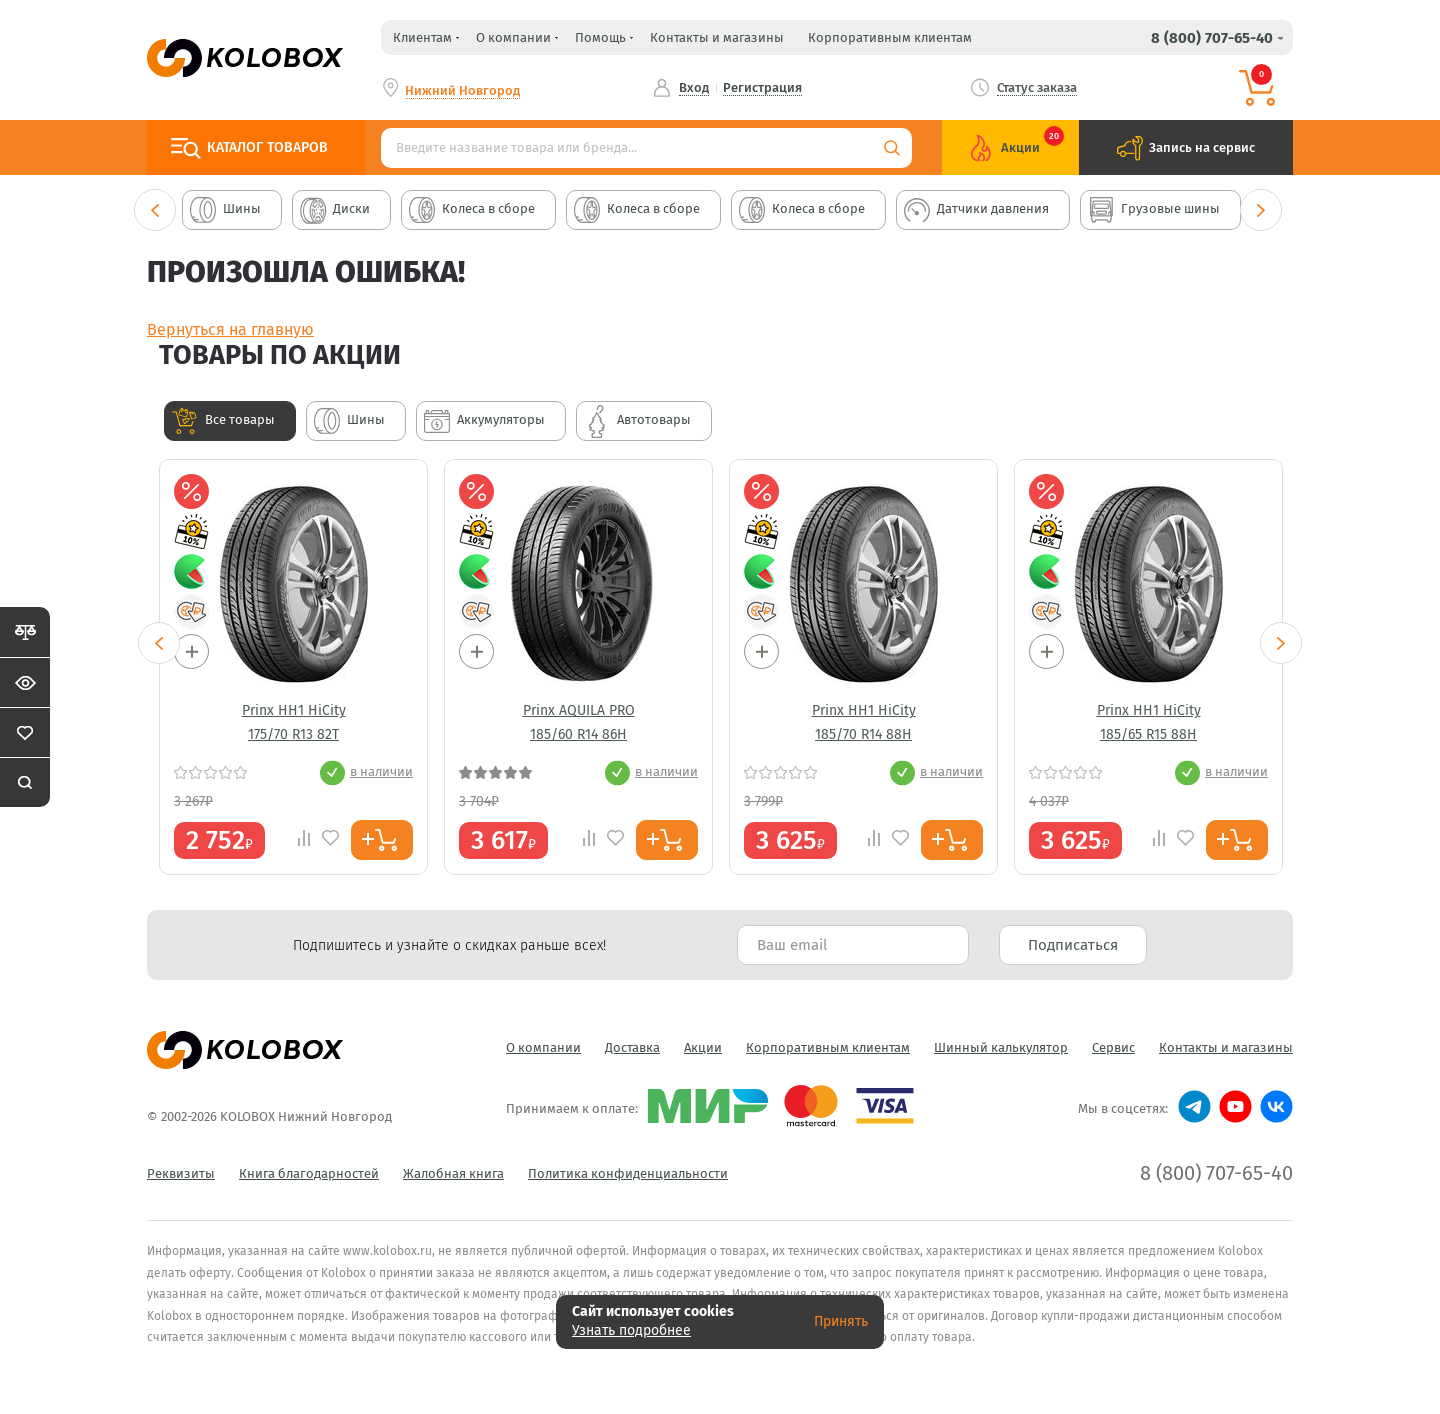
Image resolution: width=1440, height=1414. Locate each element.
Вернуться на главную (230, 329)
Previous (155, 210)
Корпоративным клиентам (890, 37)
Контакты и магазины (717, 37)
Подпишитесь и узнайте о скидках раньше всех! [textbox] (449, 945)
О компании (543, 1047)
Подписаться (1073, 945)
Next (1261, 210)
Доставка (632, 1047)
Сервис (1113, 1047)
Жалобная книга (453, 1173)
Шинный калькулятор (1001, 1047)
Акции (703, 1047)
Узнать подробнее (631, 1330)
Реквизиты (181, 1173)
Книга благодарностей (309, 1173)
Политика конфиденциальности (628, 1173)
